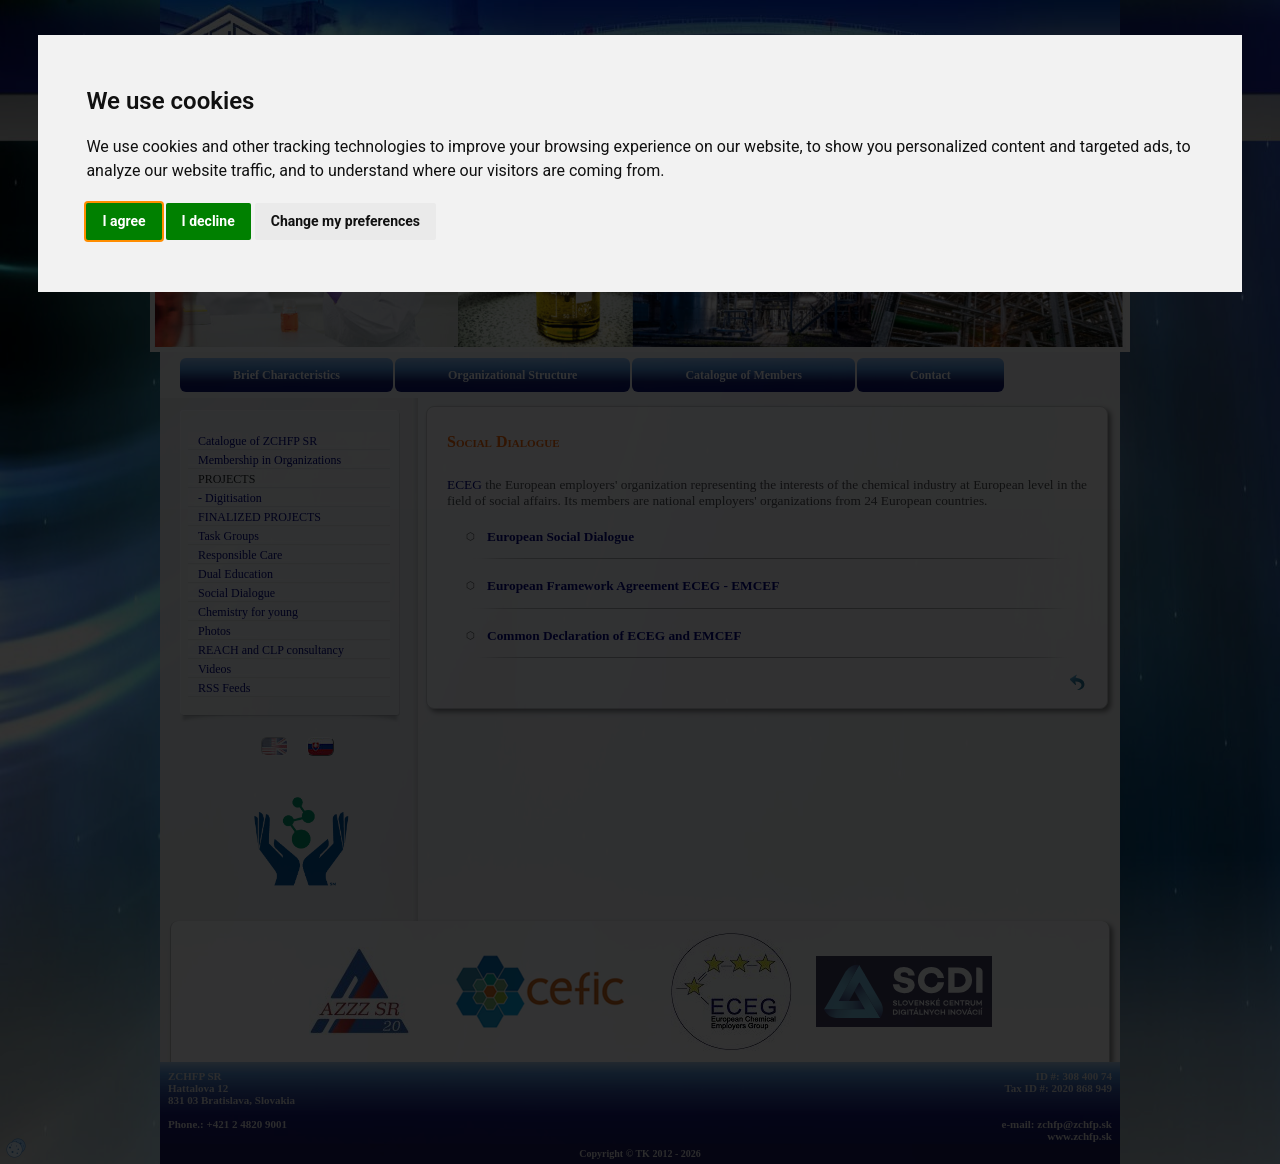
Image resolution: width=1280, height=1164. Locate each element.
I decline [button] (208, 221)
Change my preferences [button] (345, 221)
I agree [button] (123, 221)
